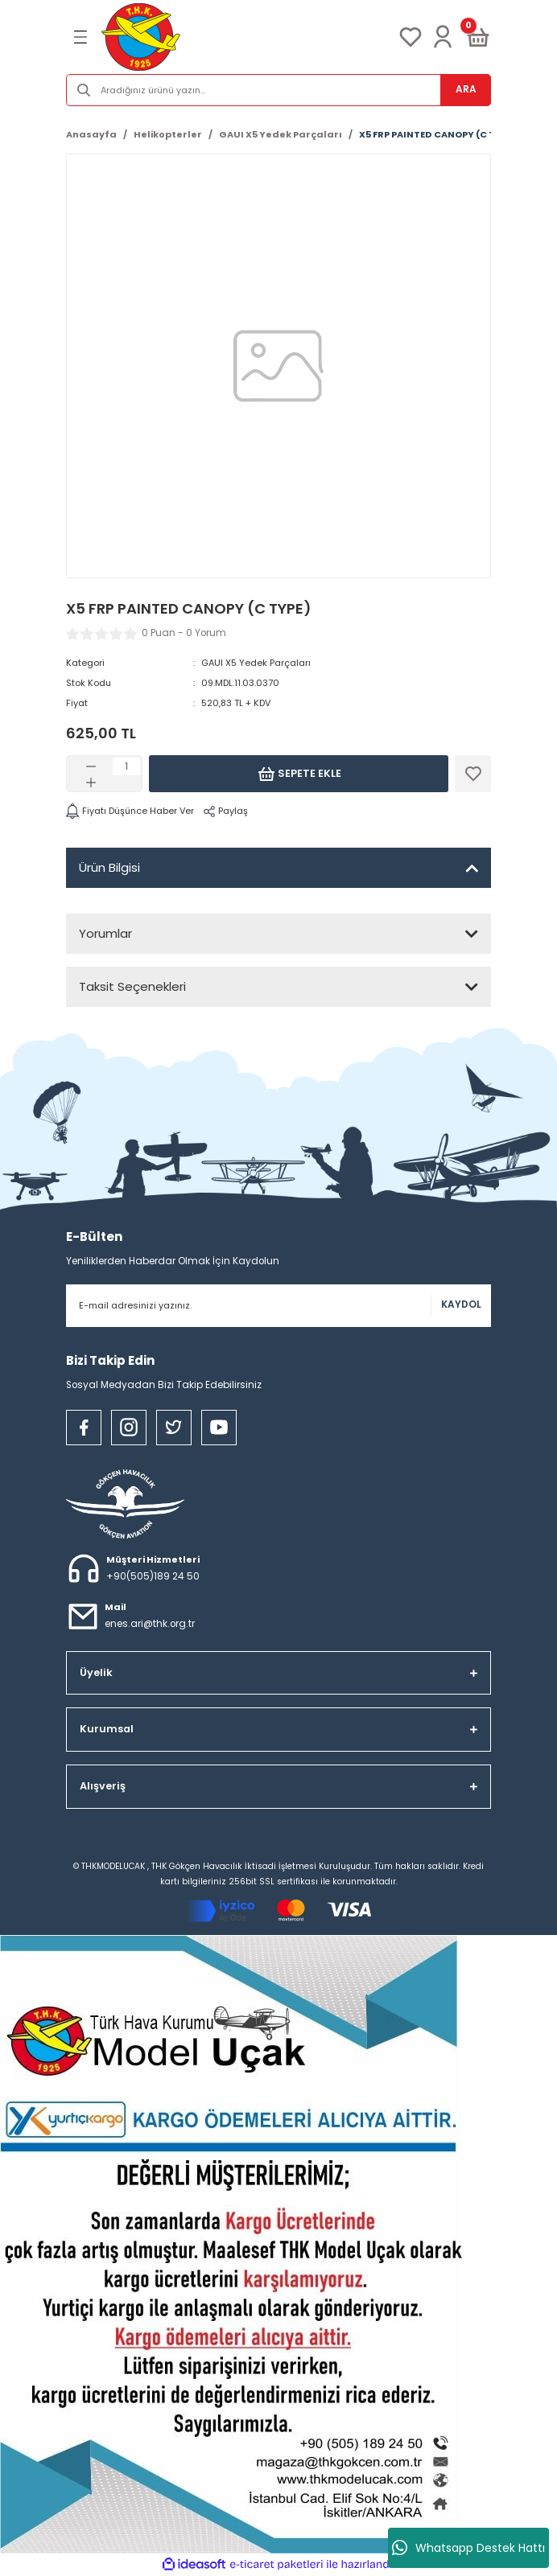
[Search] (278, 90)
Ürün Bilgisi (109, 867)
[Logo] (140, 37)
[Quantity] (126, 766)
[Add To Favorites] (473, 773)
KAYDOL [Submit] (461, 1304)
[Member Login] (443, 37)
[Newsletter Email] (278, 1305)
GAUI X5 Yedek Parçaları (256, 662)
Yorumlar (105, 933)
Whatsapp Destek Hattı (468, 2548)
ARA (466, 89)
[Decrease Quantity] (90, 766)
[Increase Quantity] (90, 782)
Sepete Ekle (299, 773)
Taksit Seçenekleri (132, 986)
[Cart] (478, 37)
